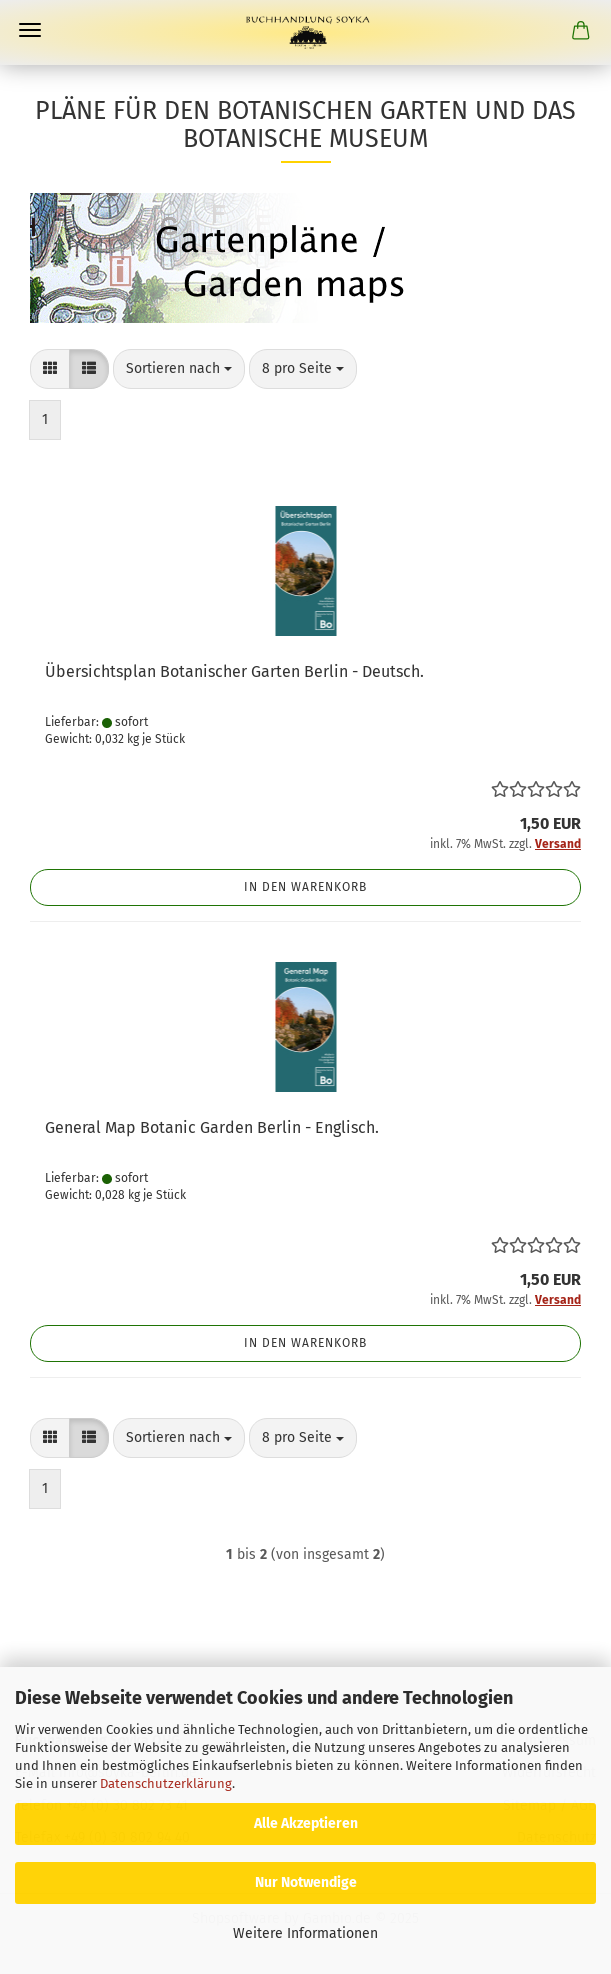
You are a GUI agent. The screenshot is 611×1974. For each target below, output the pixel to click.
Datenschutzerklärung (166, 1783)
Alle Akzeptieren (306, 1823)
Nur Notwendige (306, 1882)
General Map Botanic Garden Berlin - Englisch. (212, 1127)
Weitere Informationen (305, 1933)
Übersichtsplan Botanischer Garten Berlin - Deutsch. (234, 671)
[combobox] (179, 369)
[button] (50, 369)
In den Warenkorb (305, 887)
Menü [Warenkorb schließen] (30, 30)
